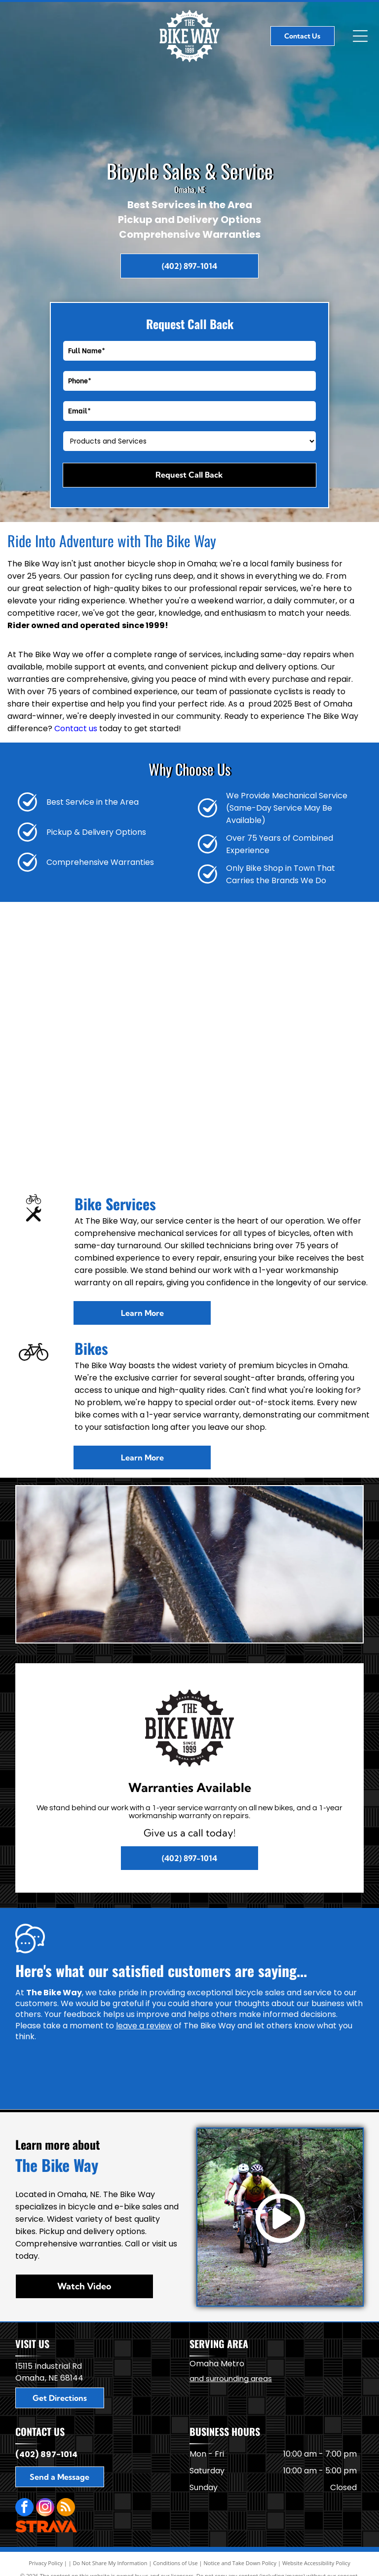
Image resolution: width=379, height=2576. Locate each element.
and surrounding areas (231, 2378)
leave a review (144, 2025)
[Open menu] (360, 36)
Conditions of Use (175, 2563)
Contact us (75, 728)
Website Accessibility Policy (316, 2563)
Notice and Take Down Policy (240, 2563)
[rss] (66, 2508)
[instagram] (45, 2508)
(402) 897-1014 (46, 2454)
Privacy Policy (46, 2563)
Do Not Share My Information (110, 2563)
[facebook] (24, 2508)
